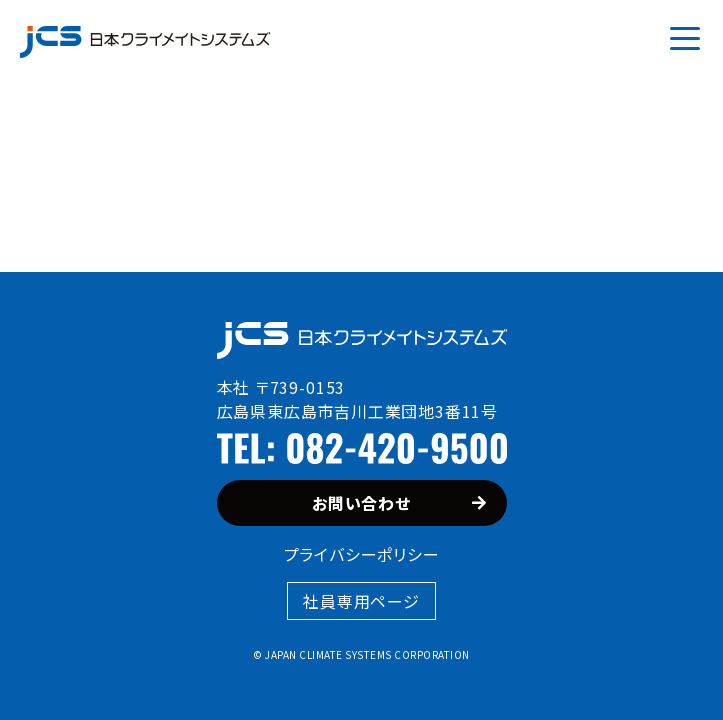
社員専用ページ (361, 601)
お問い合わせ (399, 503)
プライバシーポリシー (362, 554)
